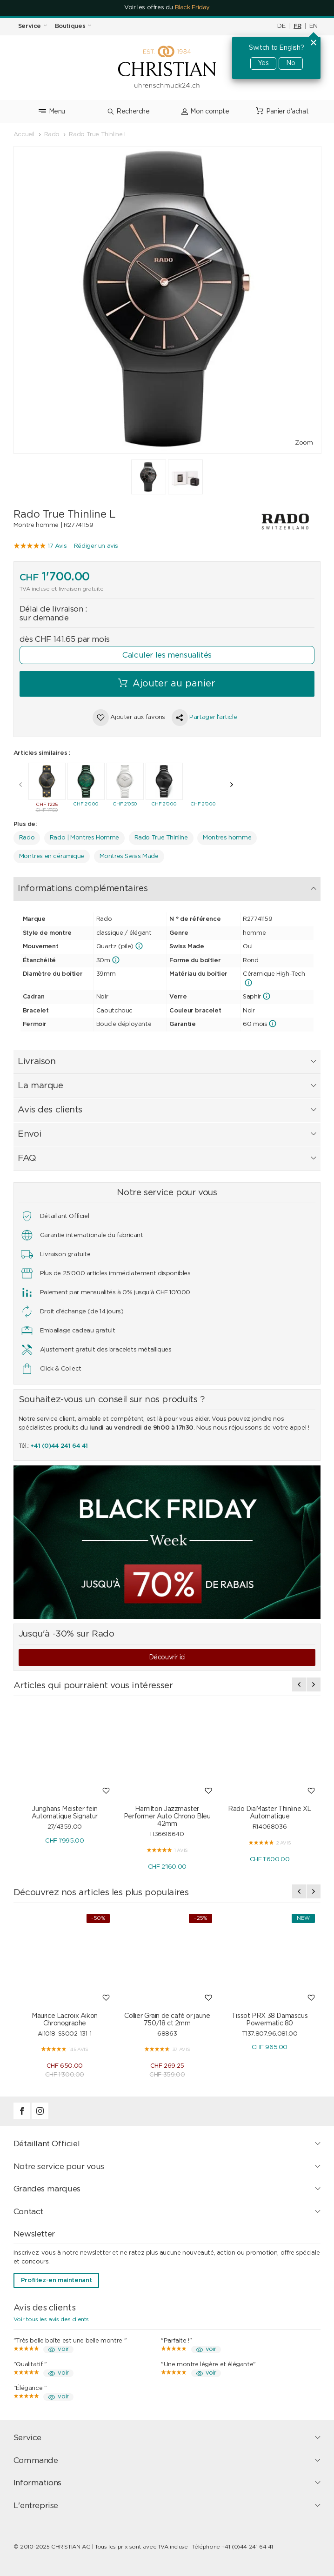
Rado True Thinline (161, 838)
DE (281, 26)
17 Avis (57, 546)
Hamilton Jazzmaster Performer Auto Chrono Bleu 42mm (167, 1816)
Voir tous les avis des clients (51, 2319)
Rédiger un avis (96, 546)
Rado (26, 838)
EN (313, 26)
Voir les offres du (167, 8)
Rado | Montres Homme (84, 838)
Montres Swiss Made (129, 856)
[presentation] (20, 785)
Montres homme (227, 838)
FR (297, 26)
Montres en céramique (51, 856)
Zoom (304, 443)
